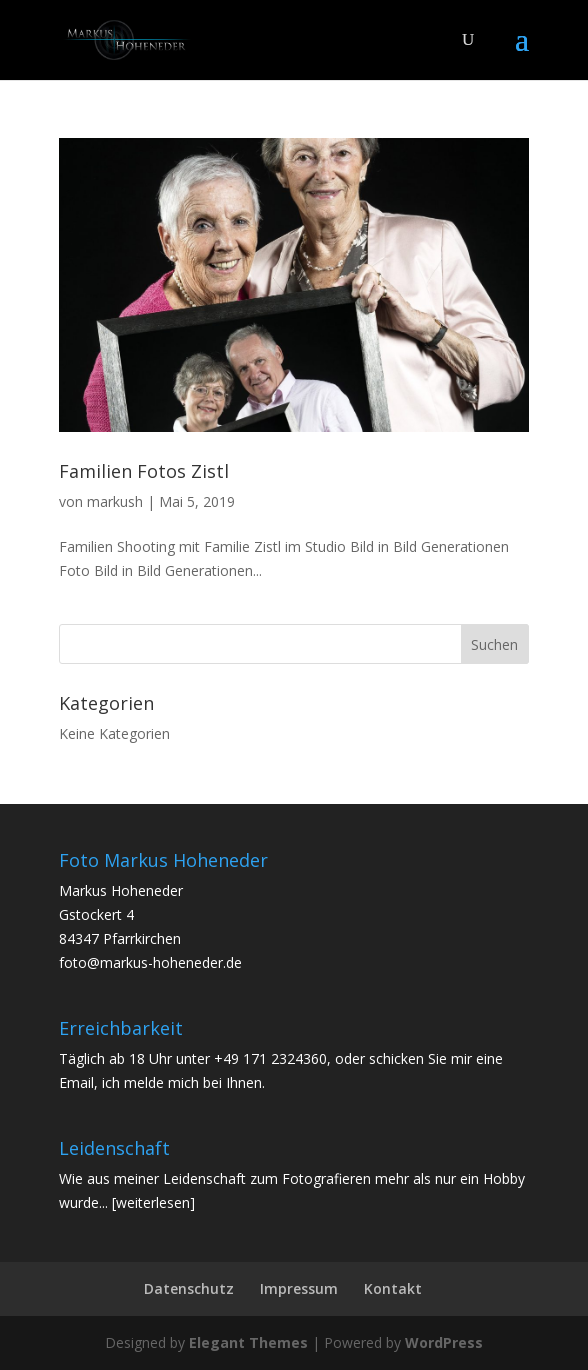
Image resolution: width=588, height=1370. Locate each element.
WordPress (444, 1342)
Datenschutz (189, 1288)
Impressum (299, 1288)
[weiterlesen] (153, 1202)
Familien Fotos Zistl (144, 471)
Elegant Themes (248, 1342)
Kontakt (393, 1288)
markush (115, 501)
